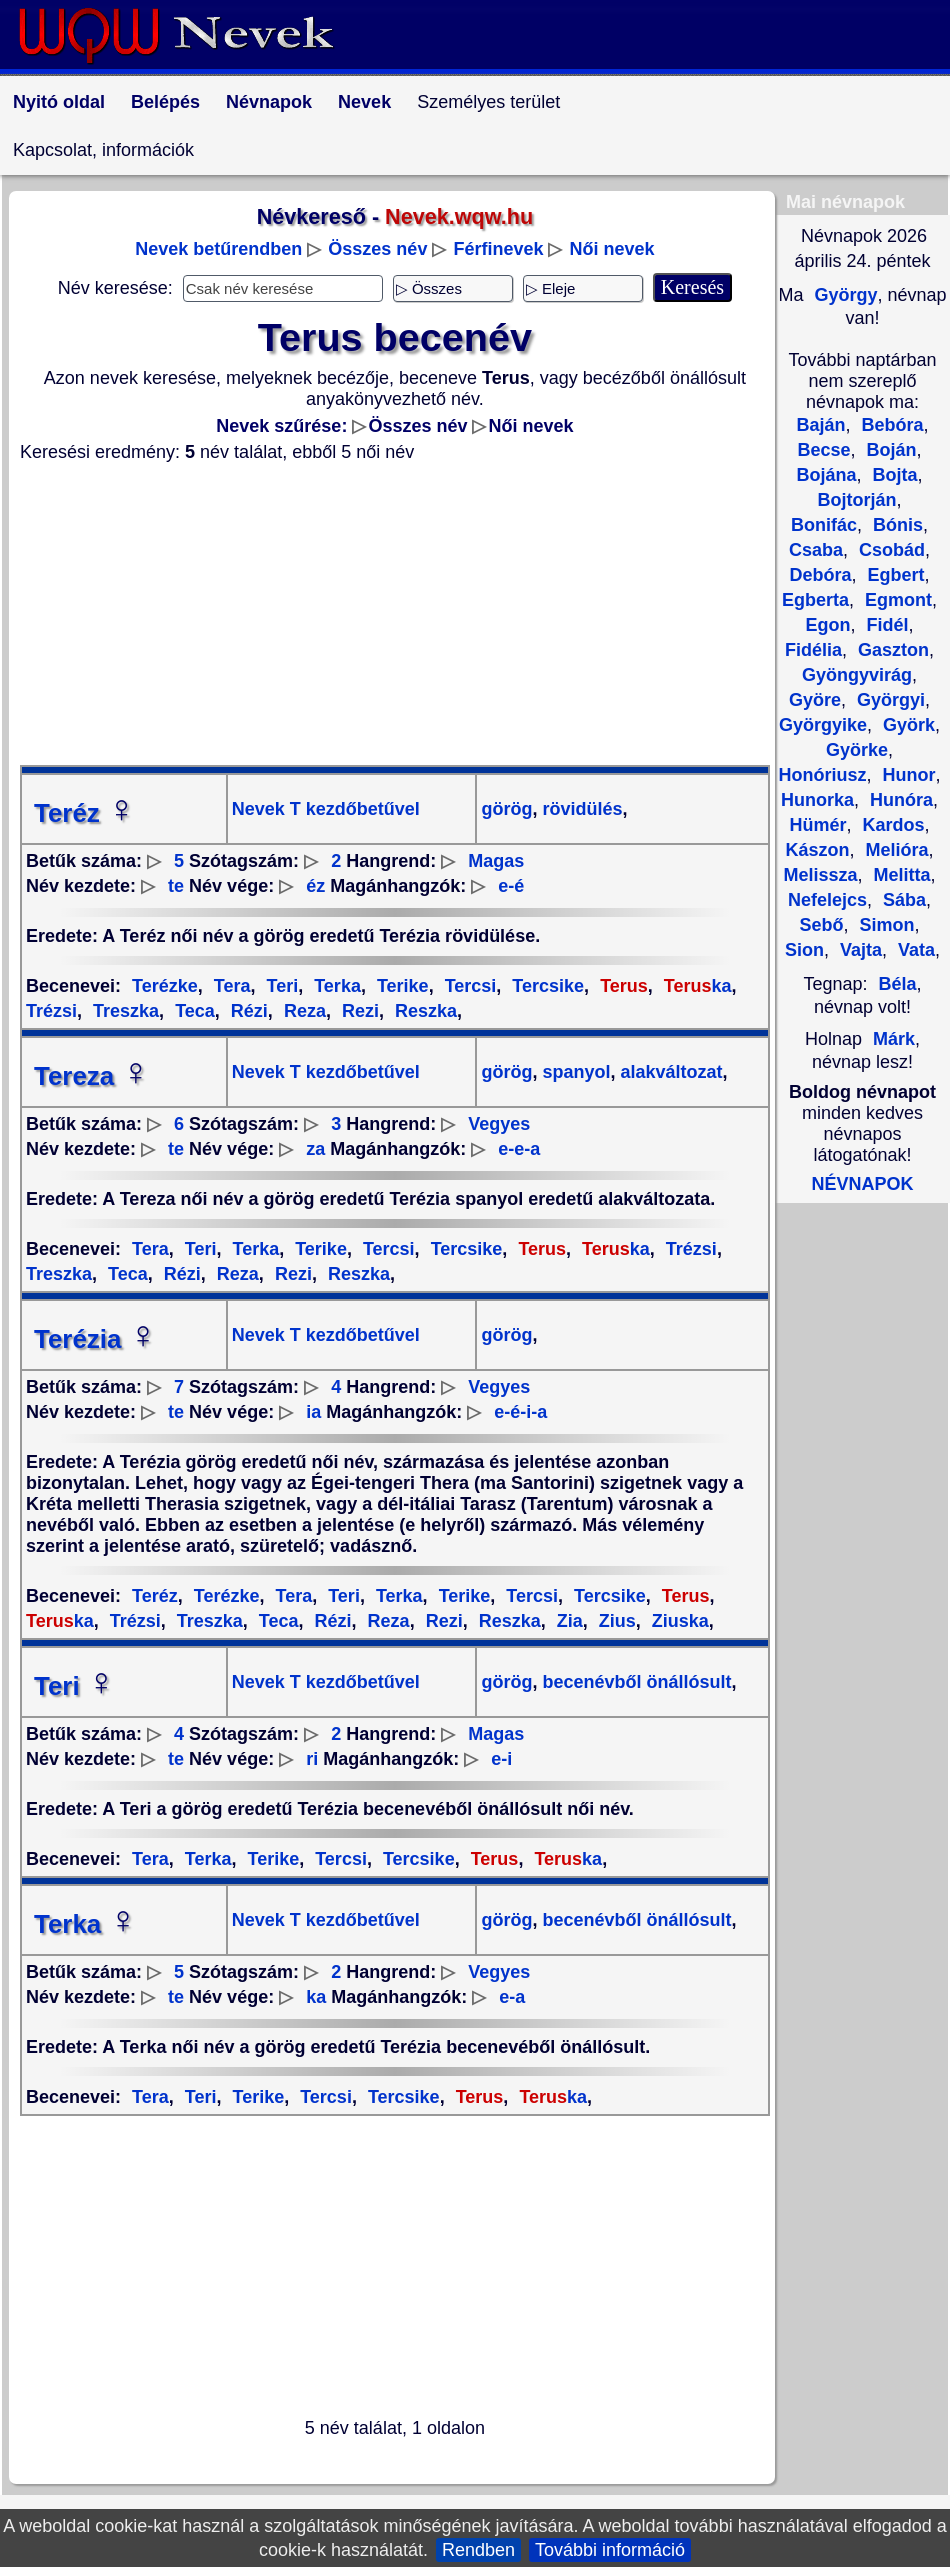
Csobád (889, 550)
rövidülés (579, 809)
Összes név (377, 249)
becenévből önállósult (634, 1682)
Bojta (893, 475)
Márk (894, 1039)
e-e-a (519, 1149)
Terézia (96, 1339)
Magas (496, 861)
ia (313, 1412)
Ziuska (678, 1621)
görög (506, 809)
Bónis (895, 525)
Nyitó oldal (59, 102)
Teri (280, 986)
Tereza (92, 1076)
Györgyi (888, 700)
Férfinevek (498, 249)
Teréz (85, 813)
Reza (302, 1011)
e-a (512, 1997)
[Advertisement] (395, 614)
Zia (567, 1621)
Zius (615, 1621)
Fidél (884, 625)
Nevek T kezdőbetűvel (326, 809)
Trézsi (689, 1249)
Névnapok (269, 102)
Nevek (364, 102)
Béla (898, 984)
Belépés (165, 102)
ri (312, 1759)
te (176, 886)
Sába (902, 900)
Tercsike (545, 986)
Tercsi (468, 986)
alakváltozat (669, 1072)
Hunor (907, 775)
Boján (889, 450)
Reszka (423, 1011)
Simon (885, 925)
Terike (400, 986)
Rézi (247, 1011)
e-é (511, 886)
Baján (820, 425)
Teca (192, 1011)
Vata (914, 950)
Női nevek (612, 249)
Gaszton (891, 650)
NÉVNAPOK (862, 1184)
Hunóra (899, 800)
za (315, 1149)
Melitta (900, 875)
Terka (335, 986)
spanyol (573, 1072)
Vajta (858, 950)
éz (315, 886)
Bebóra (890, 425)
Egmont (896, 600)
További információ (610, 2550)
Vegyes (499, 1124)
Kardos (890, 825)
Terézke (165, 986)
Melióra (894, 850)
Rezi (358, 1011)
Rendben (478, 2550)
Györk (906, 725)
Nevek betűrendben (218, 249)
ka (695, 986)
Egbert (894, 575)
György (843, 295)
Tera (230, 986)
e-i (501, 1759)
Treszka (123, 1011)
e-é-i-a (520, 1412)
